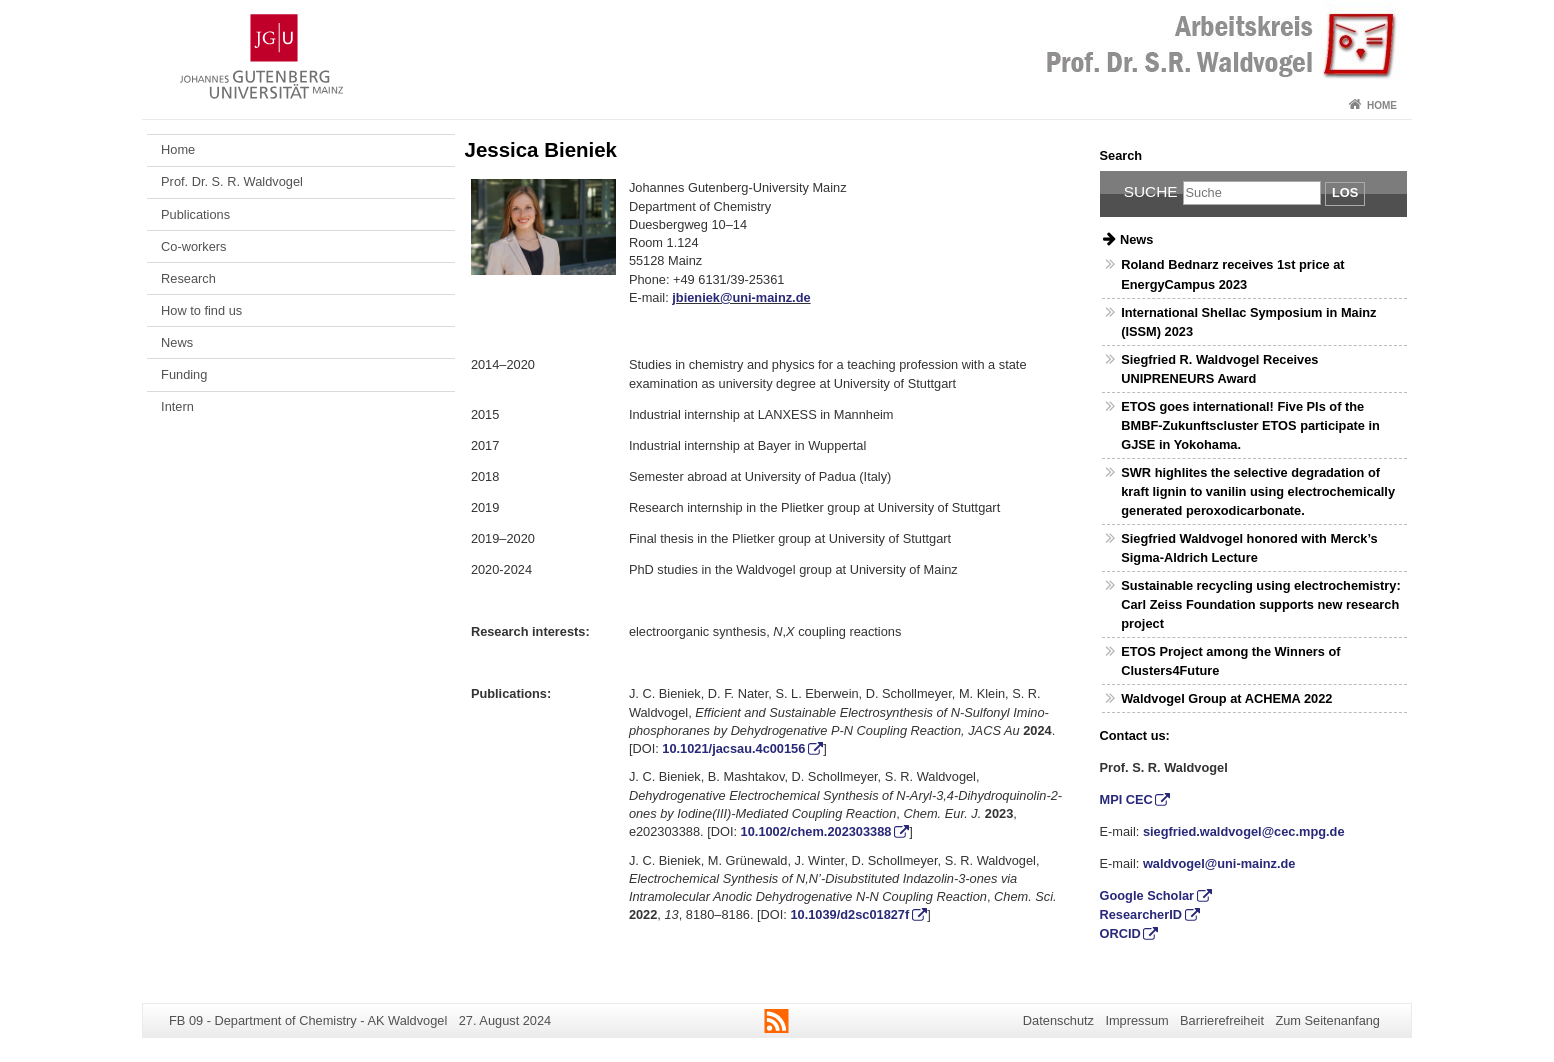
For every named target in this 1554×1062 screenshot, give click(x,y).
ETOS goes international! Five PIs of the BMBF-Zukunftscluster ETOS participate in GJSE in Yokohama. (1250, 425)
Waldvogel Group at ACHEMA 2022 (1226, 698)
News (177, 342)
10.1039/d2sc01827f (849, 914)
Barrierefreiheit (1222, 1020)
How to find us (201, 310)
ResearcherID (1141, 914)
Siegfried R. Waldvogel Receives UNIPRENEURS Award (1219, 369)
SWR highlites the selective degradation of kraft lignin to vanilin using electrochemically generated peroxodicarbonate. (1258, 491)
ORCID (1120, 933)
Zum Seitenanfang (1327, 1020)
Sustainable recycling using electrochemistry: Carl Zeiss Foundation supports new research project (1261, 604)
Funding (184, 374)
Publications (195, 214)
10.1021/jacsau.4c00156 (733, 748)
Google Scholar (1147, 895)
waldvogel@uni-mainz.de (1219, 863)
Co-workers (193, 246)
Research (188, 278)
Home (1382, 105)
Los (1345, 192)
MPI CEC (1126, 799)
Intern (177, 406)
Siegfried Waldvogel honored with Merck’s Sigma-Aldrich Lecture (1249, 548)
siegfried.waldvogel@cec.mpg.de (1244, 831)
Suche (1151, 191)
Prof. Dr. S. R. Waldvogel (232, 181)
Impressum (1136, 1020)
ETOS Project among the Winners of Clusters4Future (1230, 661)
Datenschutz (1058, 1020)
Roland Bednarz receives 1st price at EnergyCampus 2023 (1232, 274)
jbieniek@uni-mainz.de (741, 297)
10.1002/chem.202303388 (816, 831)
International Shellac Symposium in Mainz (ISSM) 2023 (1248, 322)
